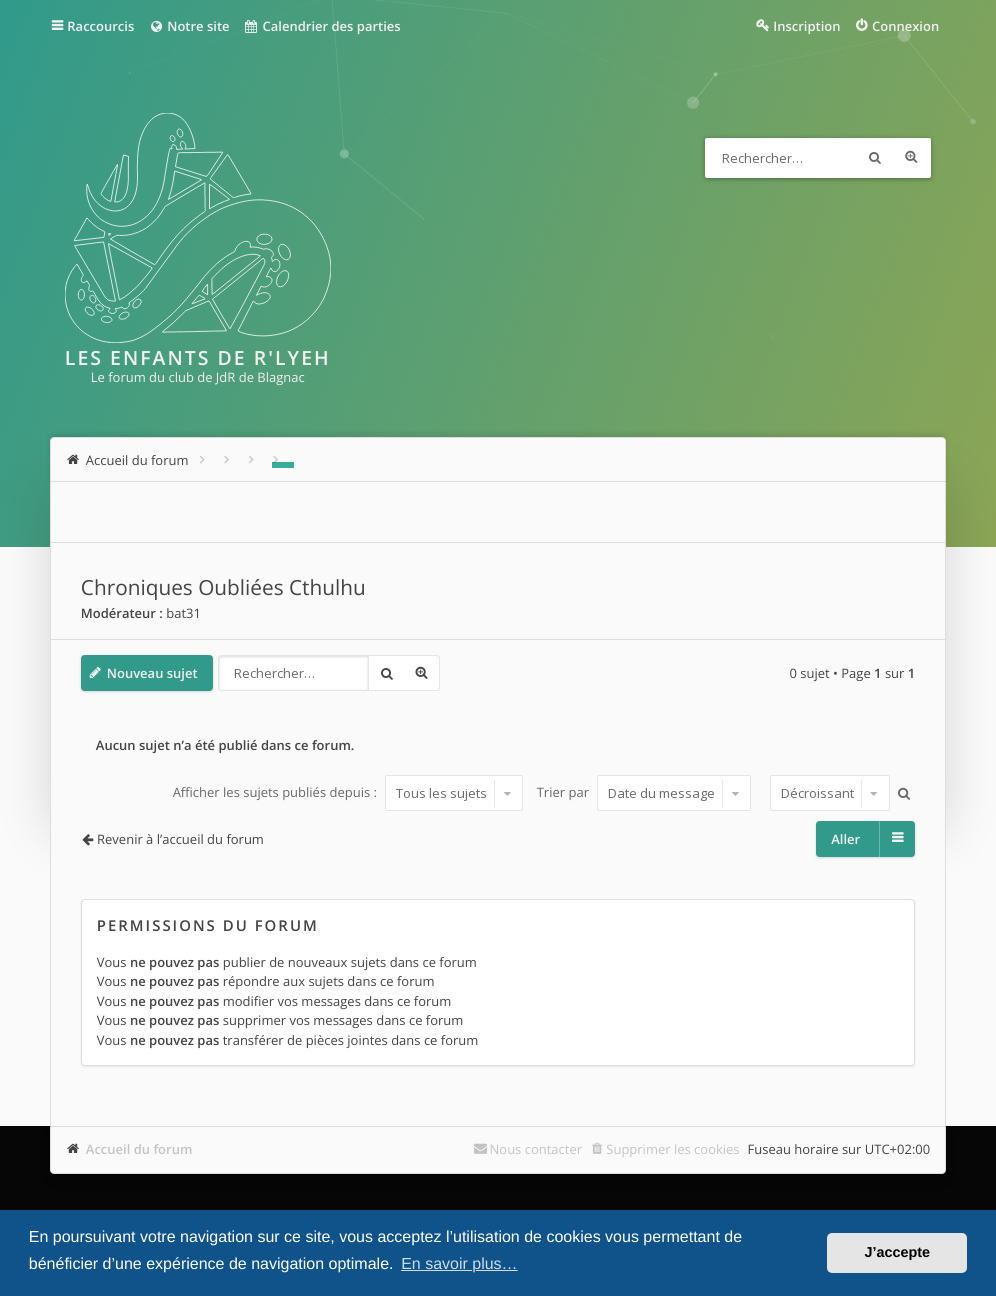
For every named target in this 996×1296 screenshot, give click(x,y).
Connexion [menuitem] (905, 26)
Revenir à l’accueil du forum (180, 839)
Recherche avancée (911, 158)
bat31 (183, 613)
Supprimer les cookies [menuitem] (672, 1149)
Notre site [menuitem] (188, 26)
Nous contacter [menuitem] (536, 1149)
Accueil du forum (139, 1149)
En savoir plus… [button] (459, 1264)
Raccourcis (100, 26)
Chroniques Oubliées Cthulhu (223, 588)
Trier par (644, 793)
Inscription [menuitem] (806, 26)
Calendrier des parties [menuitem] (322, 26)
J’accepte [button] (897, 1253)
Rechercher (875, 158)
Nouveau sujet (152, 673)
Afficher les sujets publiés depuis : (348, 793)
